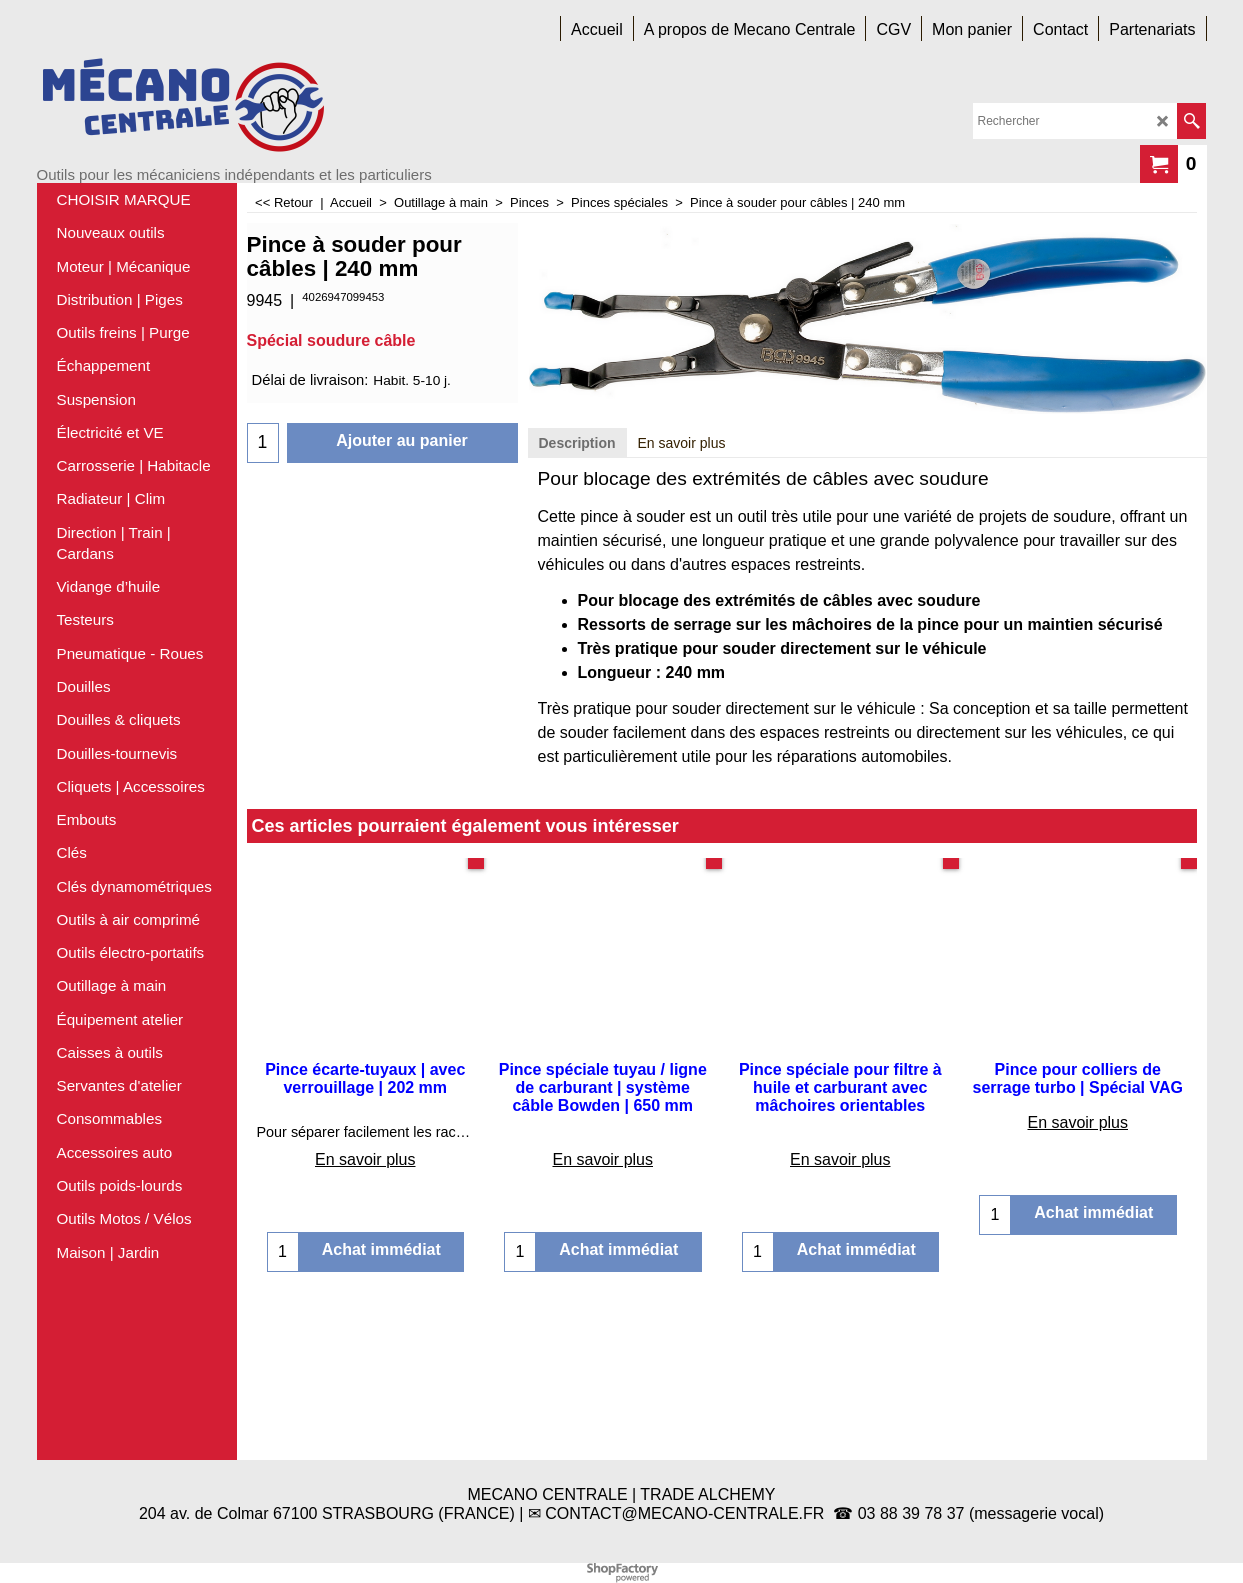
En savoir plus (682, 609)
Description (577, 609)
